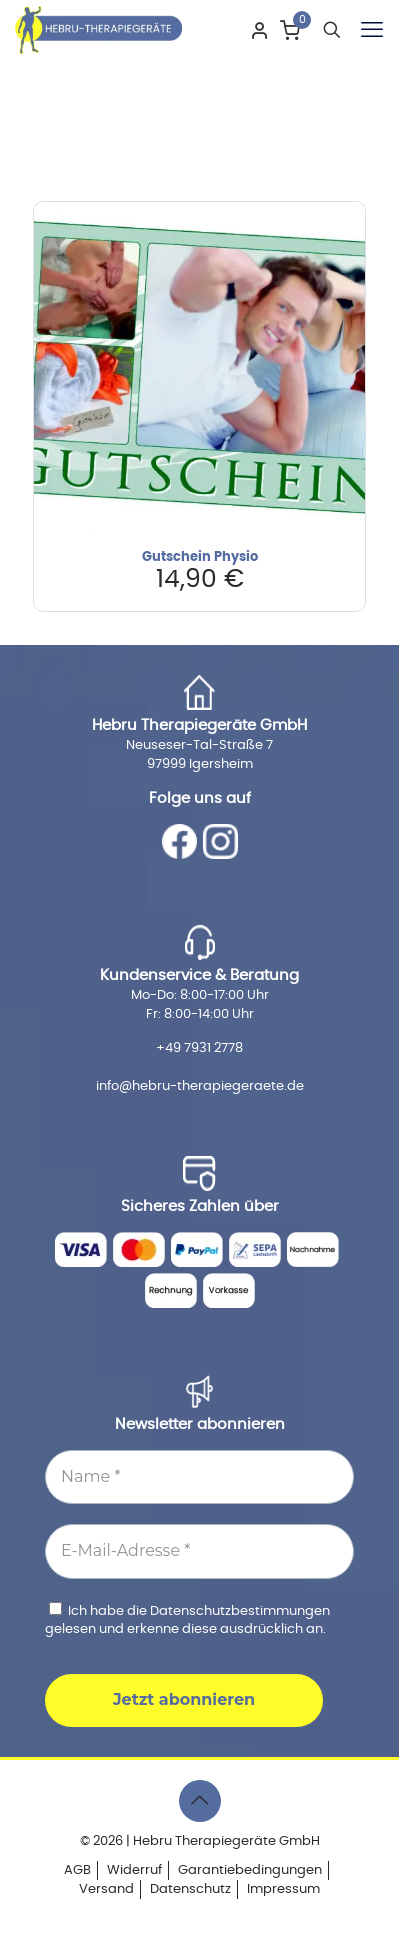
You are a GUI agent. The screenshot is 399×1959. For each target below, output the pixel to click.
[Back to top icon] (200, 1801)
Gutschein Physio (200, 557)
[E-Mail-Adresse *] (199, 1551)
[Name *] (199, 1477)
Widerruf (134, 1870)
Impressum (283, 1889)
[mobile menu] (372, 30)
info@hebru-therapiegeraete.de (200, 1086)
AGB (77, 1870)
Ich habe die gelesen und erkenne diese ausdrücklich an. (187, 1619)
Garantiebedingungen (250, 1870)
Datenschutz (190, 1889)
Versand (106, 1889)
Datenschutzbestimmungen (240, 1611)
